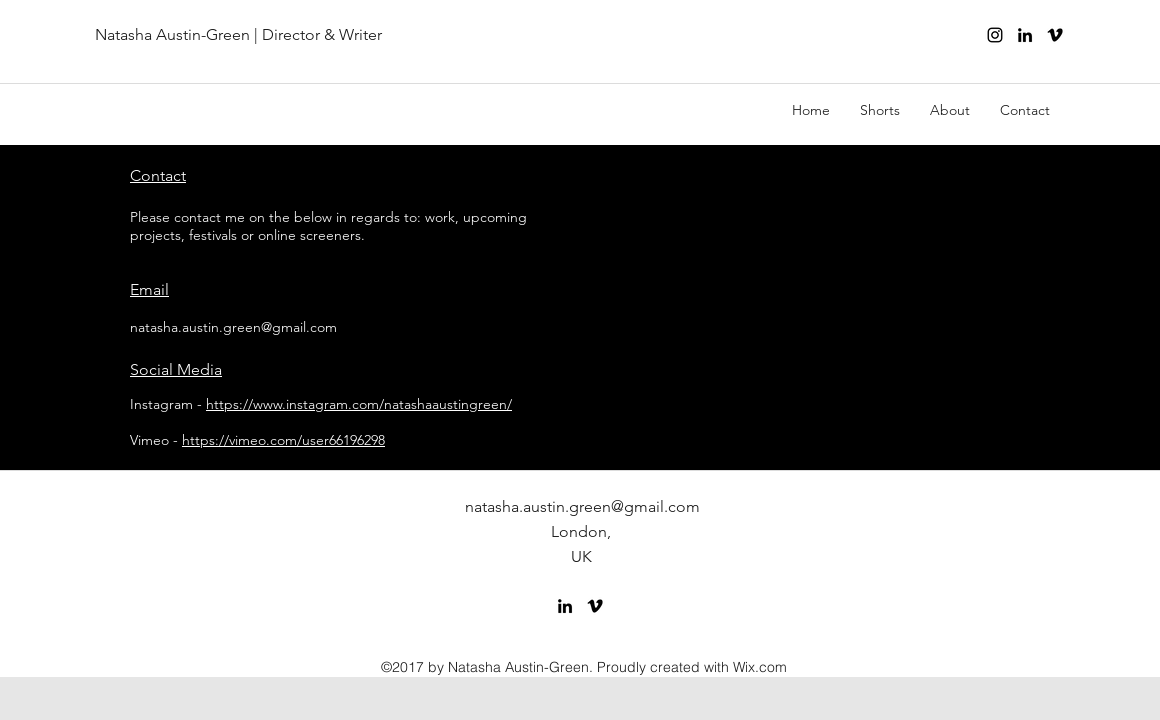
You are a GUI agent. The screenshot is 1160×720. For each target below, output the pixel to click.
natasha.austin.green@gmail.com (233, 327)
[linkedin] (1025, 35)
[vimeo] (1055, 35)
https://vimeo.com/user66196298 (283, 440)
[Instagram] (995, 35)
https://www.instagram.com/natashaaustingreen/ (359, 404)
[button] (880, 110)
